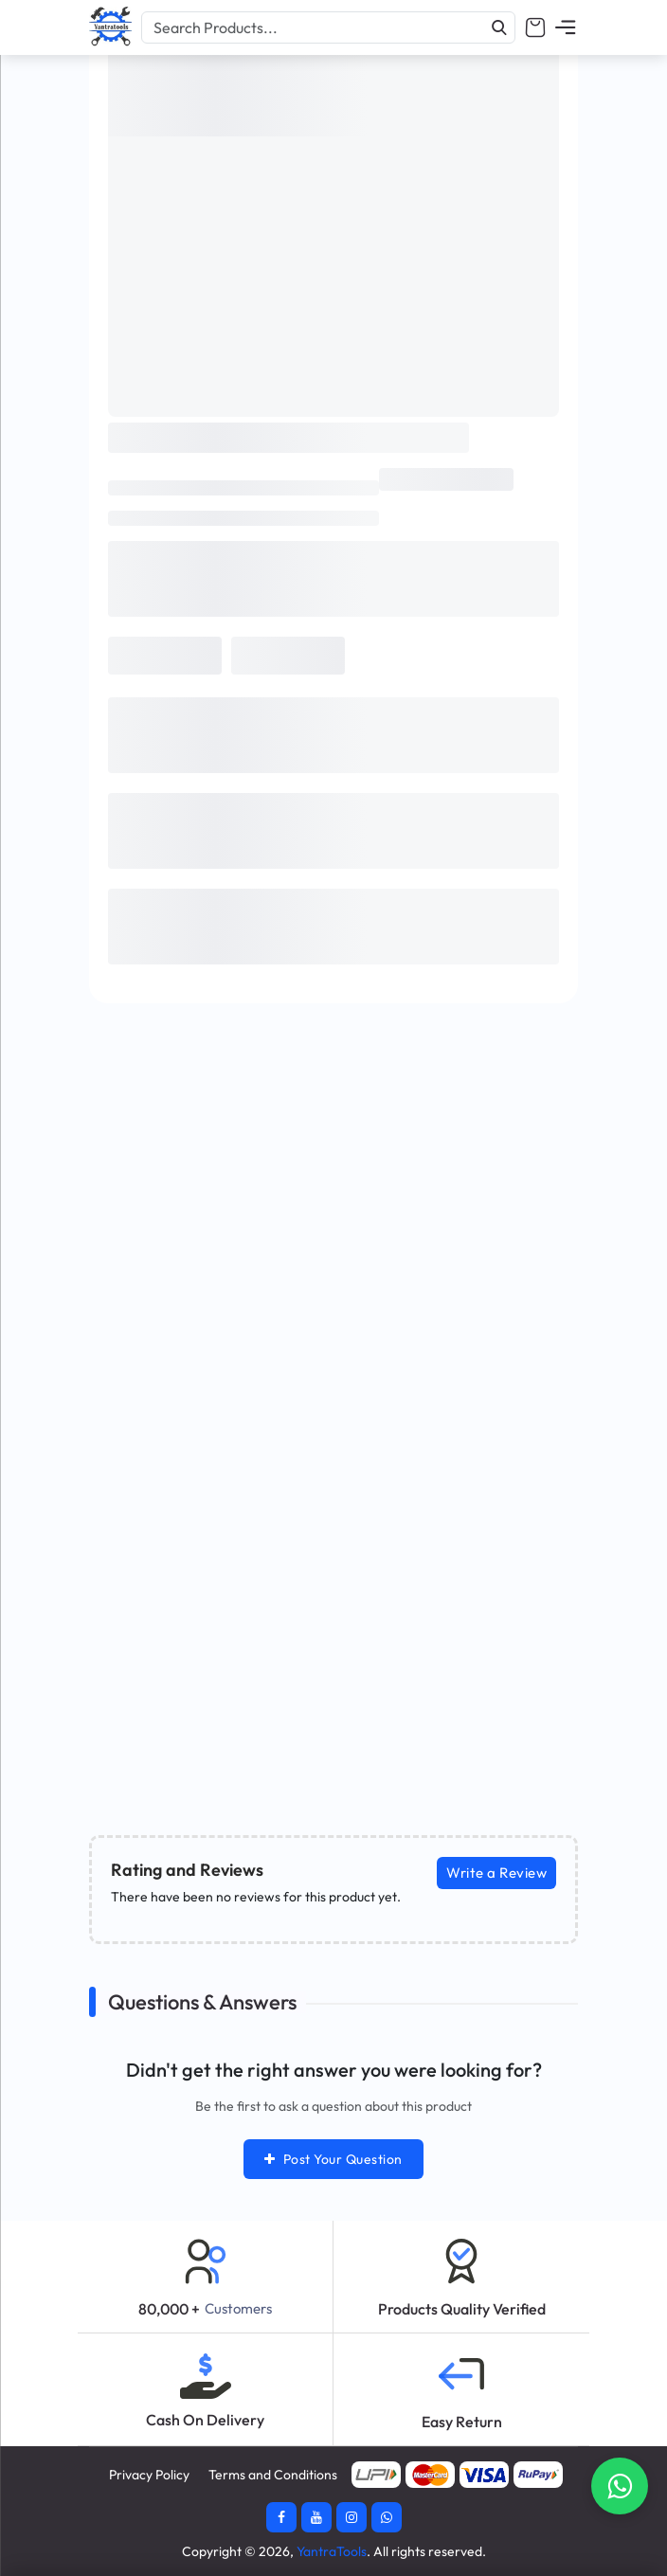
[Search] (499, 27)
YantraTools (332, 2551)
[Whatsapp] (386, 2517)
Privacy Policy (149, 2474)
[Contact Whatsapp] (619, 2486)
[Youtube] (316, 2517)
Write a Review (496, 1873)
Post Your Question (333, 2159)
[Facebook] (281, 2517)
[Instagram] (351, 2517)
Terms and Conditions (272, 2474)
